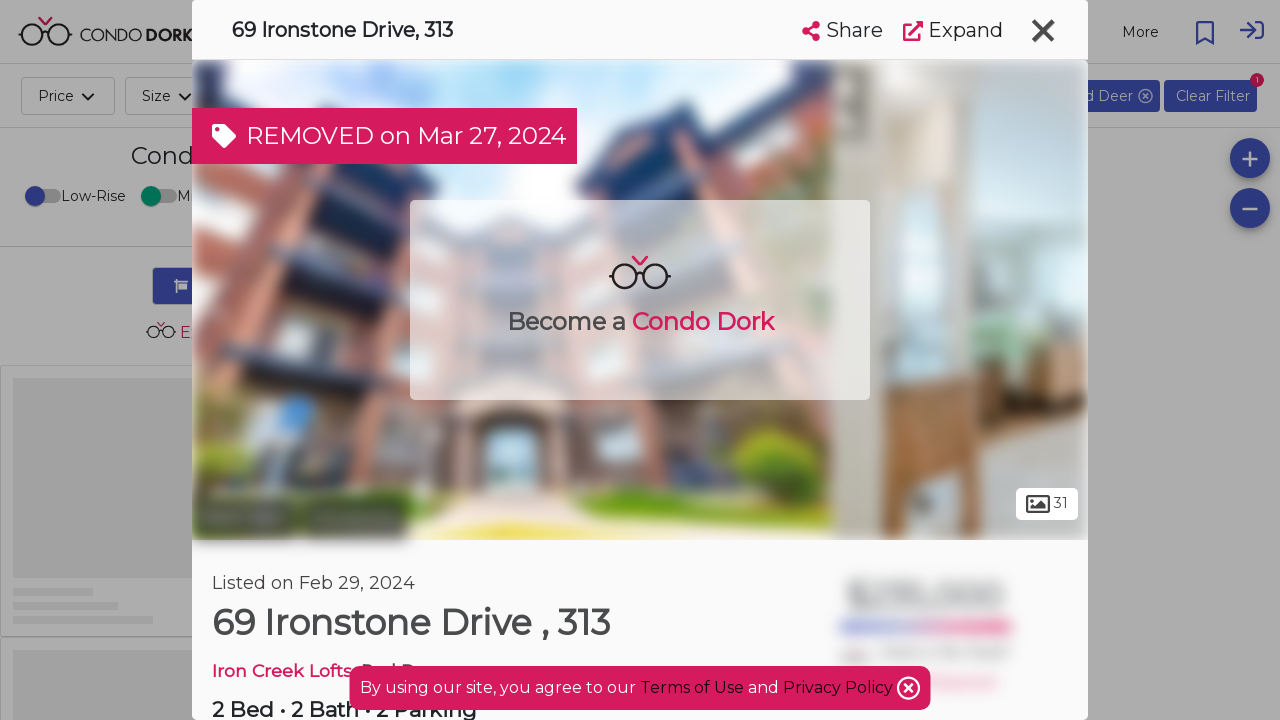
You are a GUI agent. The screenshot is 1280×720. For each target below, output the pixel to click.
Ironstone (354, 518)
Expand (953, 30)
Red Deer (244, 518)
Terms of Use (692, 687)
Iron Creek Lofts (282, 670)
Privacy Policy (840, 687)
